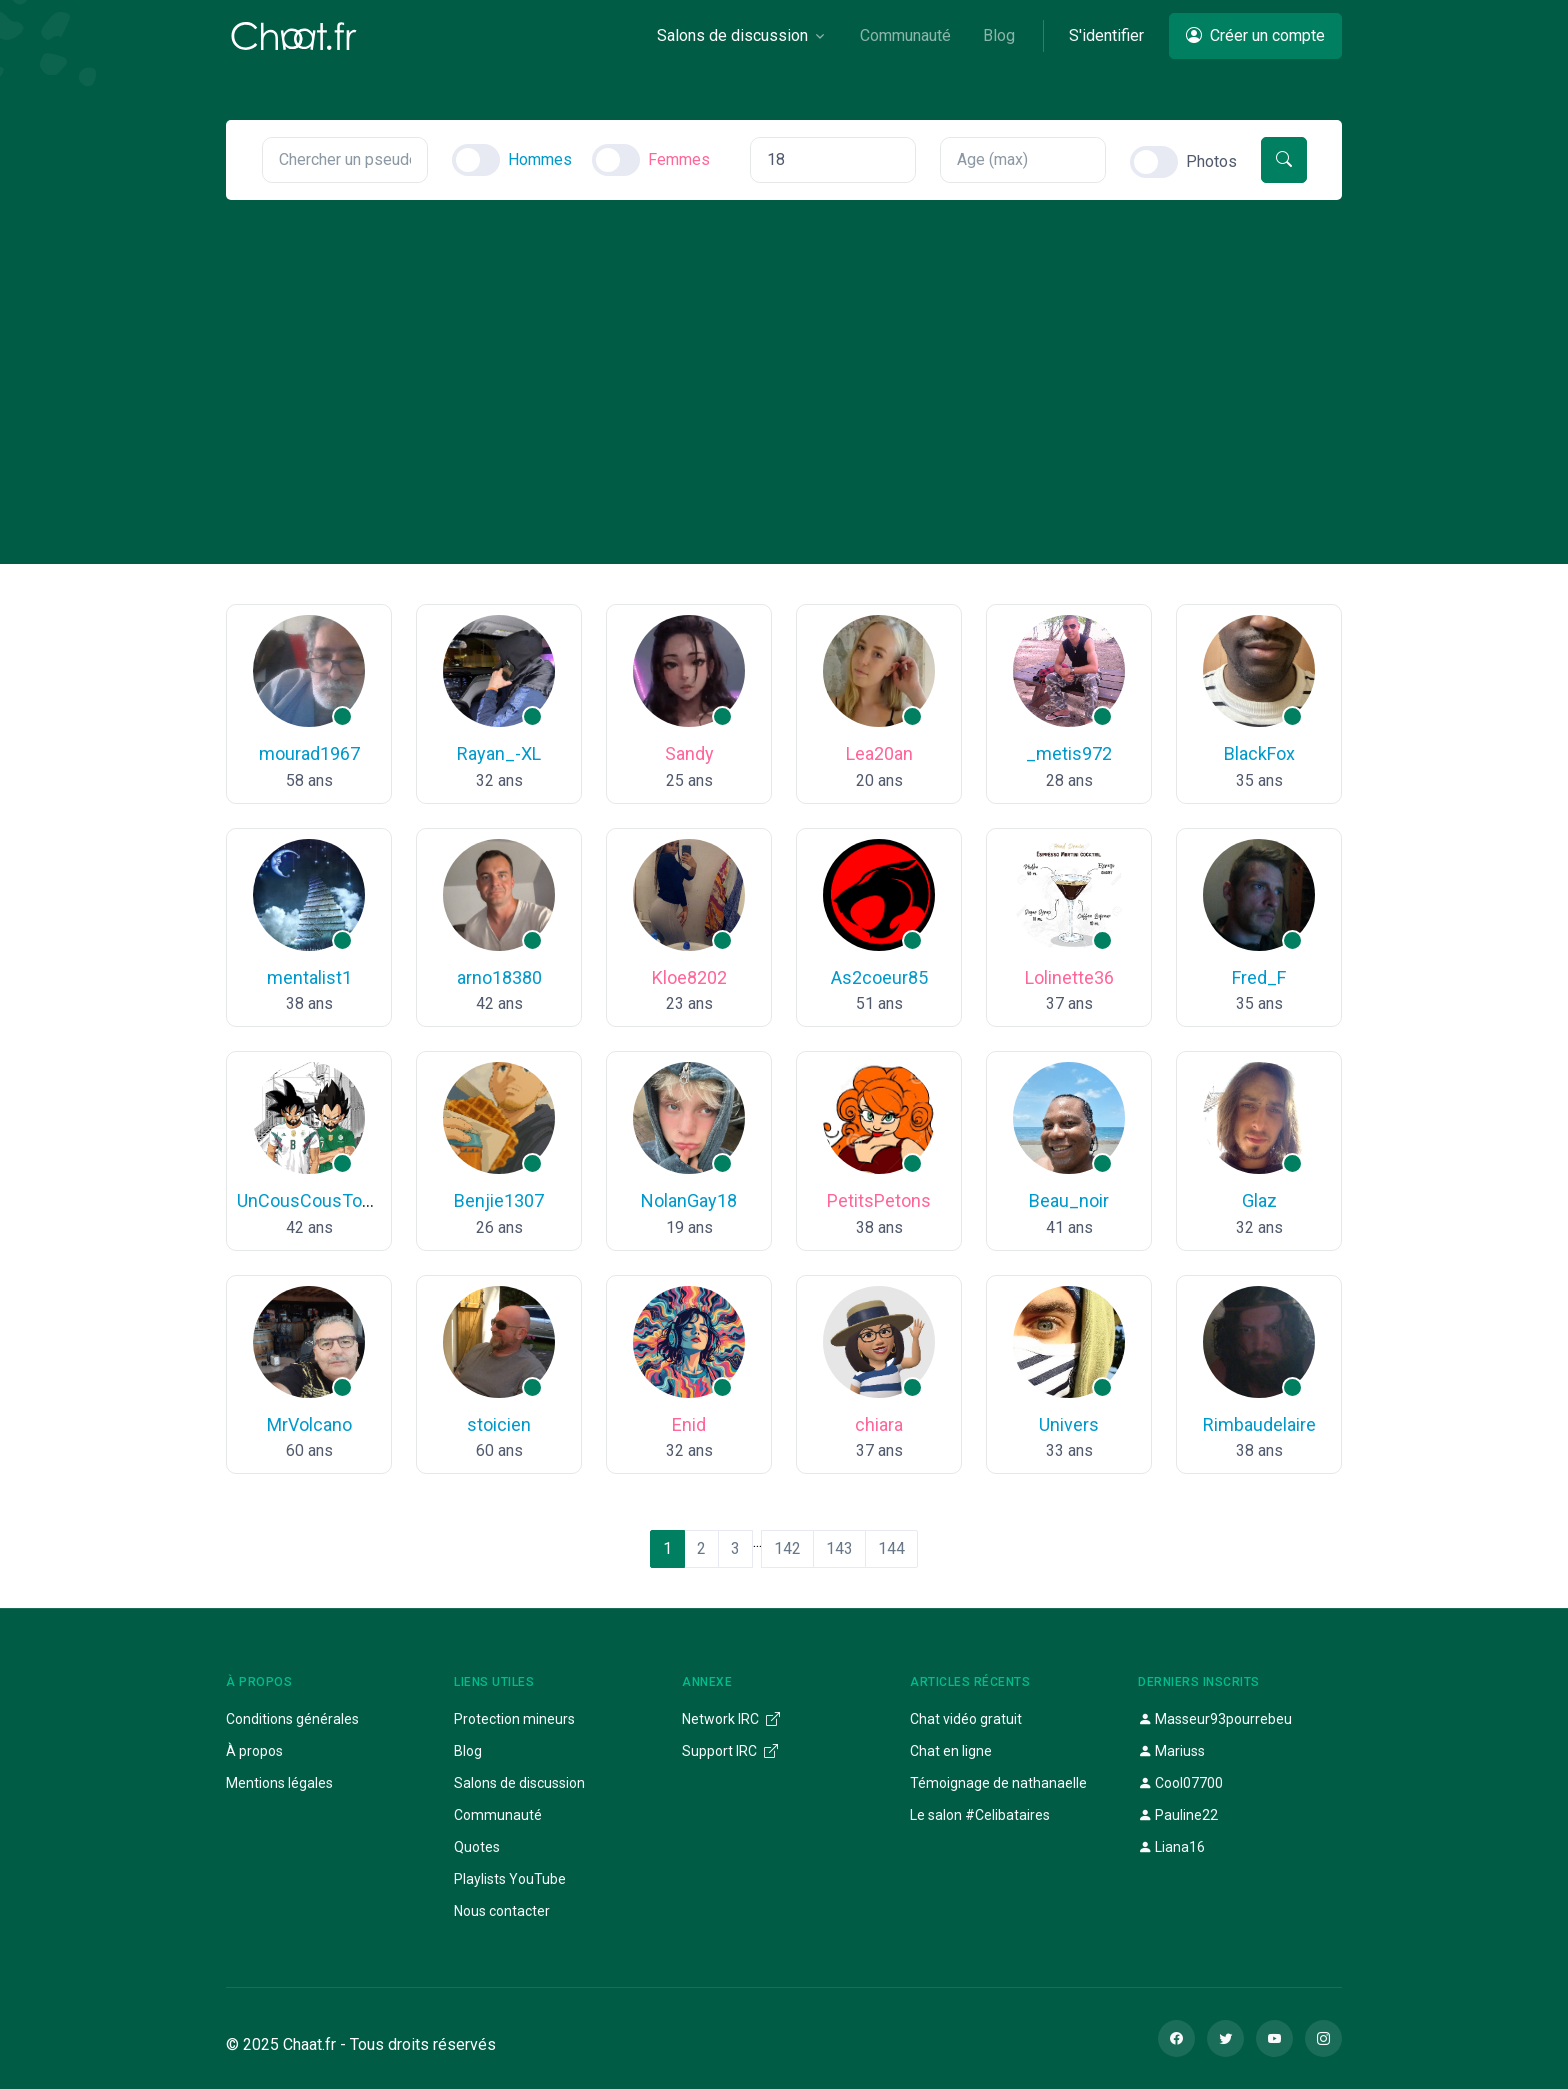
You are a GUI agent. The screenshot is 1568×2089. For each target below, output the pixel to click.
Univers (1069, 1424)
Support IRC (730, 1751)
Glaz (1259, 1200)
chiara (879, 1424)
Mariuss (1171, 1751)
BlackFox (1259, 753)
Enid (689, 1424)
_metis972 (1069, 753)
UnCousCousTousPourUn (338, 1200)
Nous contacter (502, 1911)
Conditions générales (292, 1719)
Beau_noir (1069, 1200)
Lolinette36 (1069, 977)
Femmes (679, 159)
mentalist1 (309, 977)
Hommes (540, 159)
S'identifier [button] (1106, 35)
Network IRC (731, 1719)
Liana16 (1171, 1847)
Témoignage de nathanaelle (998, 1783)
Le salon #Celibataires (980, 1815)
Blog (468, 1751)
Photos (1211, 161)
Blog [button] (999, 35)
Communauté (498, 1815)
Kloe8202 (689, 977)
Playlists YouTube (510, 1879)
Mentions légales (279, 1783)
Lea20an (879, 753)
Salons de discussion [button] (732, 35)
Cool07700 (1180, 1783)
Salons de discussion (519, 1783)
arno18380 (499, 977)
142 (787, 1548)
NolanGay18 (689, 1200)
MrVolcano (309, 1424)
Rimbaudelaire (1259, 1424)
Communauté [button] (905, 35)
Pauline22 (1178, 1815)
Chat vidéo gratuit (966, 1719)
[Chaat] (294, 36)
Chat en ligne (951, 1751)
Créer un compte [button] (1255, 35)
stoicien (499, 1424)
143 (839, 1548)
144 (891, 1548)
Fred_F (1259, 977)
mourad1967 (309, 753)
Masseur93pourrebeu (1215, 1719)
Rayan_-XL (499, 753)
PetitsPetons (879, 1200)
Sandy (689, 753)
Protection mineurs (514, 1719)
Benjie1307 (499, 1200)
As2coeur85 (879, 977)
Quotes (477, 1847)
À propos (254, 1751)
